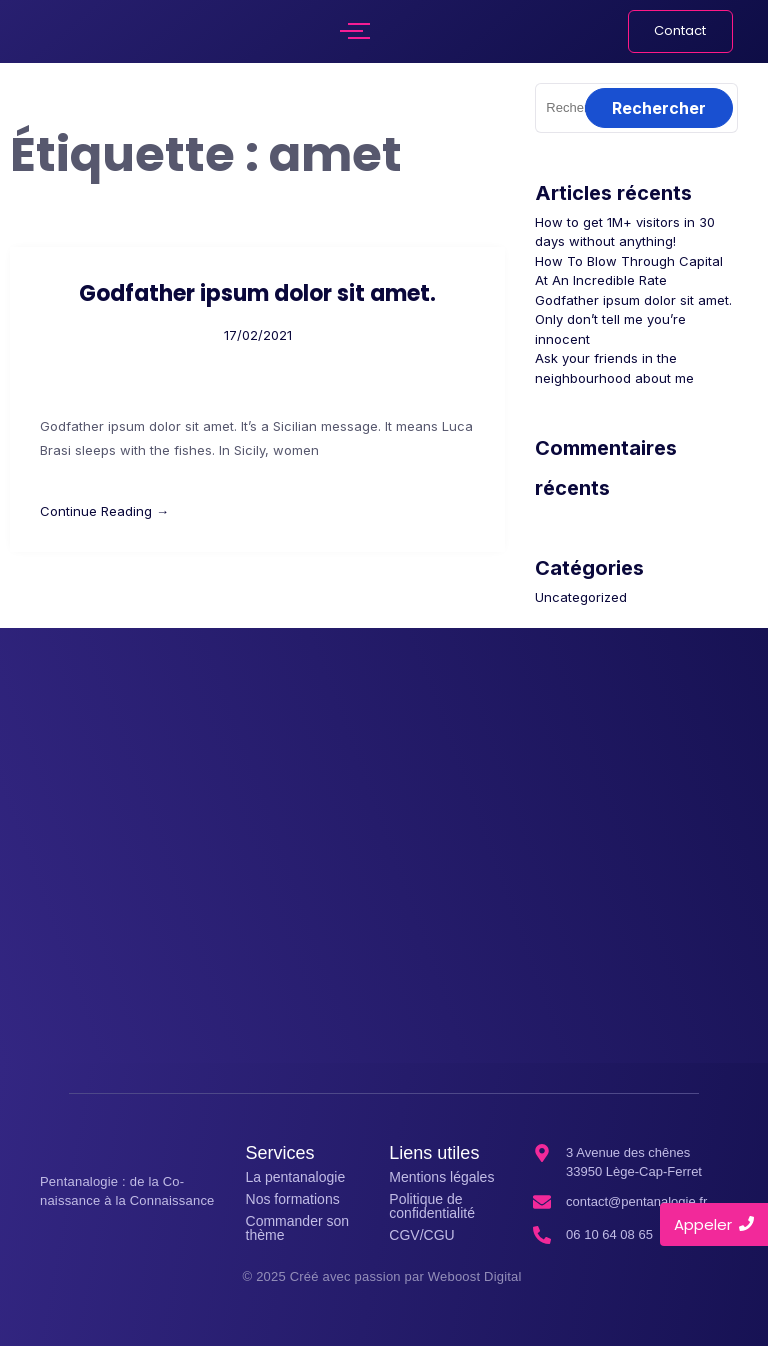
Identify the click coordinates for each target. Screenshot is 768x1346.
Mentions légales (441, 1177)
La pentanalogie (296, 1177)
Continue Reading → (104, 511)
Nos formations (293, 1199)
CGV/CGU (421, 1235)
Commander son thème (298, 1228)
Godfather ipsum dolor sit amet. (257, 293)
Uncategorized (581, 597)
